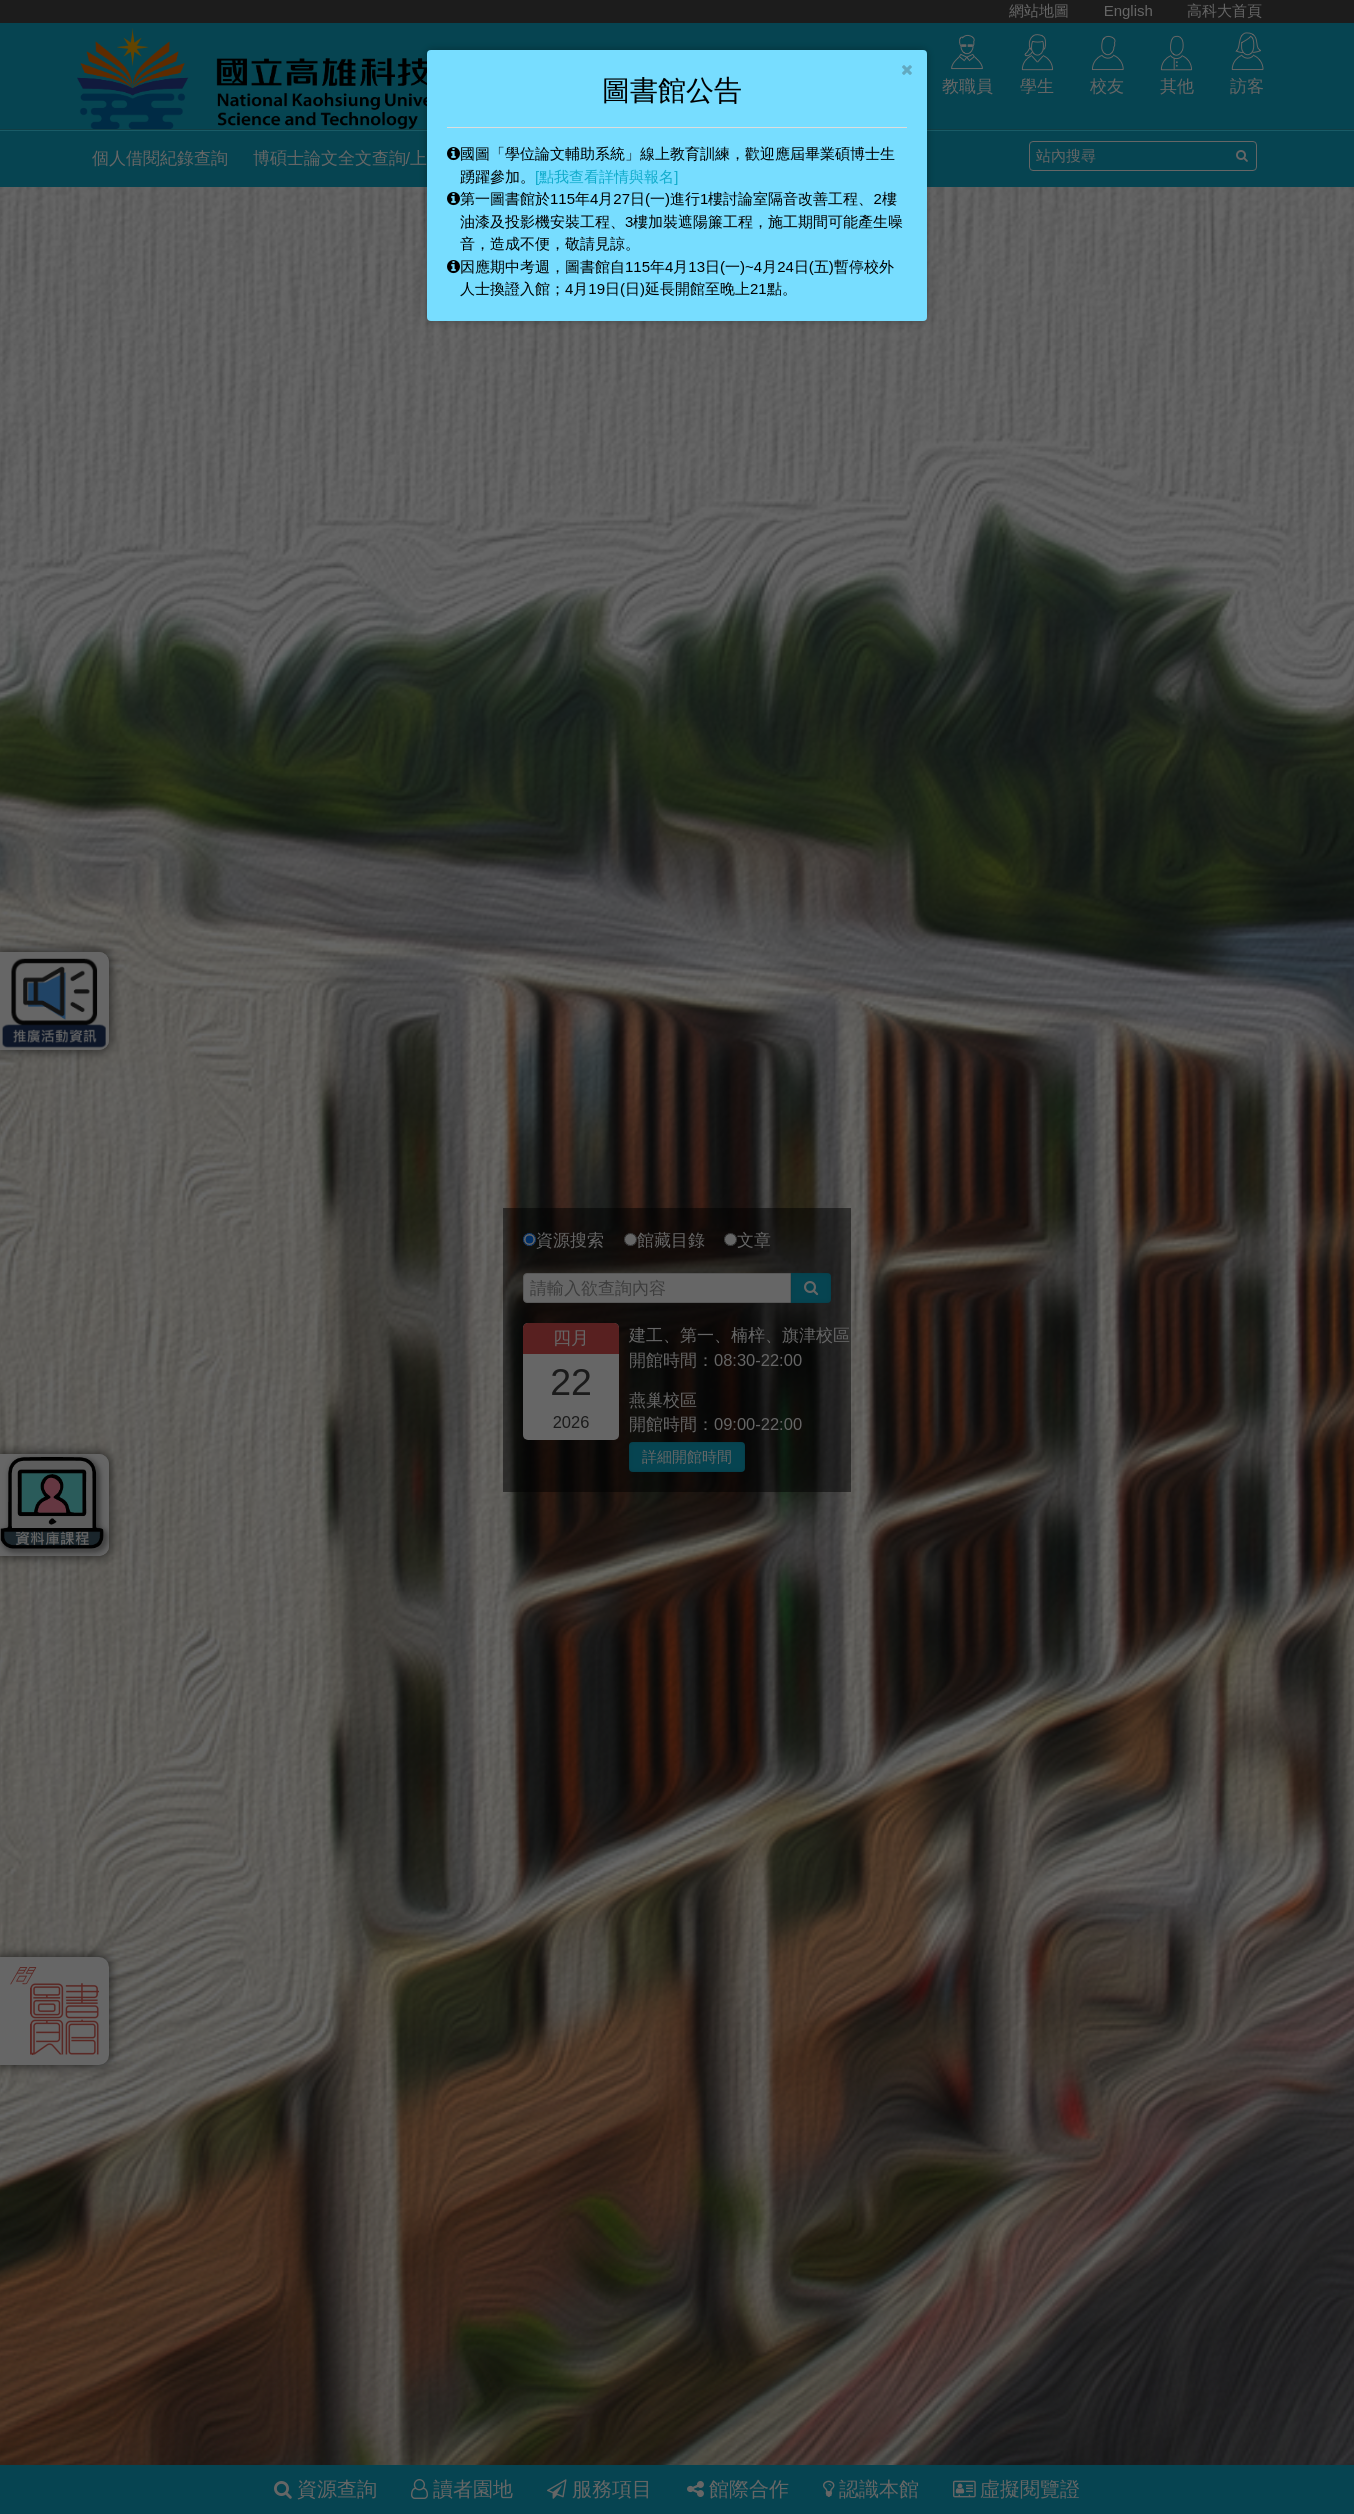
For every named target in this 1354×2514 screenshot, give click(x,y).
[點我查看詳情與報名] (606, 176)
